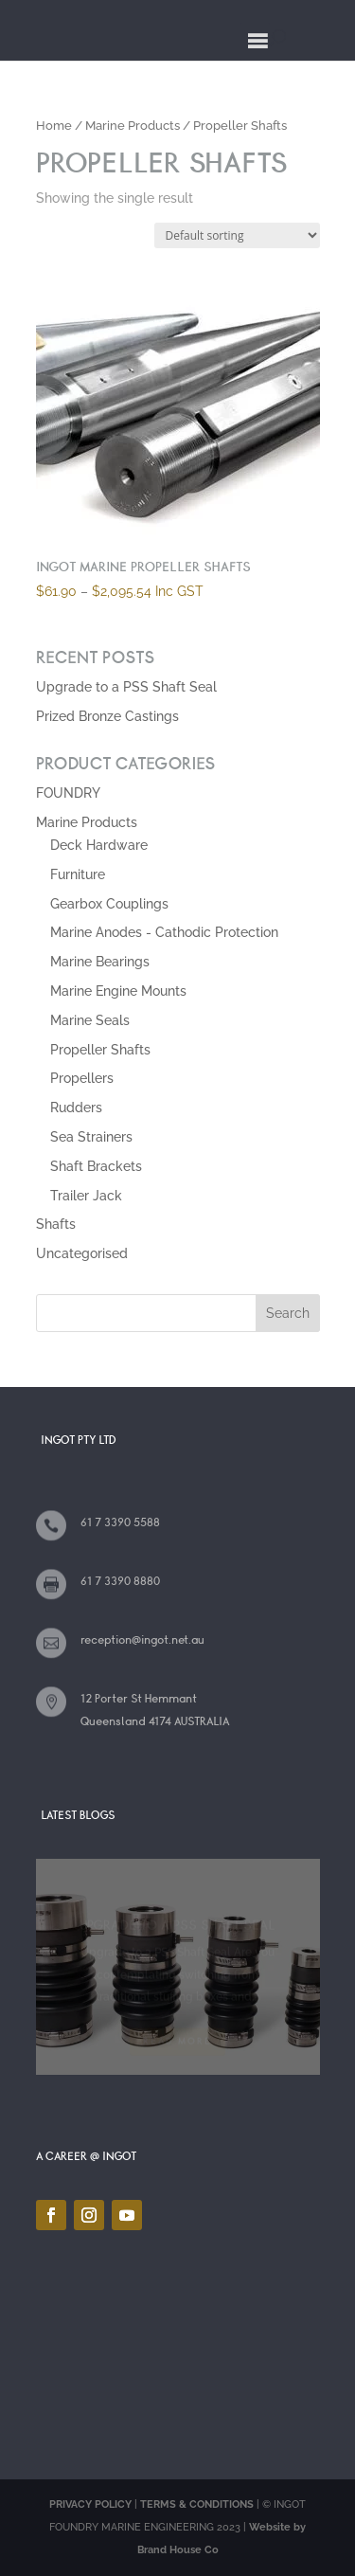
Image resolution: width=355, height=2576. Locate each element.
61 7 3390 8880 (120, 1581)
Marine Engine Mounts (118, 991)
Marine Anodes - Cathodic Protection (164, 932)
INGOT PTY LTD (78, 1440)
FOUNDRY (68, 793)
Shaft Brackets (96, 1166)
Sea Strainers (91, 1136)
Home (54, 125)
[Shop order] (237, 235)
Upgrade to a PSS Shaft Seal (126, 686)
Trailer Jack (86, 1195)
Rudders (76, 1107)
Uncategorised (82, 1253)
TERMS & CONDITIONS (197, 2504)
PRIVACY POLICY (90, 2504)
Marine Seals (90, 1020)
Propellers (82, 1078)
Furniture (77, 874)
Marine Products (132, 125)
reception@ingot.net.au (142, 1640)
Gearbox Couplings (109, 903)
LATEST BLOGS (78, 1815)
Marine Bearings (100, 961)
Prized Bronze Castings (107, 716)
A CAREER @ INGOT (86, 2156)
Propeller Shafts (100, 1049)
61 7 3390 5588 (120, 1522)
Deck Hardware (99, 845)
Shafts (56, 1224)
